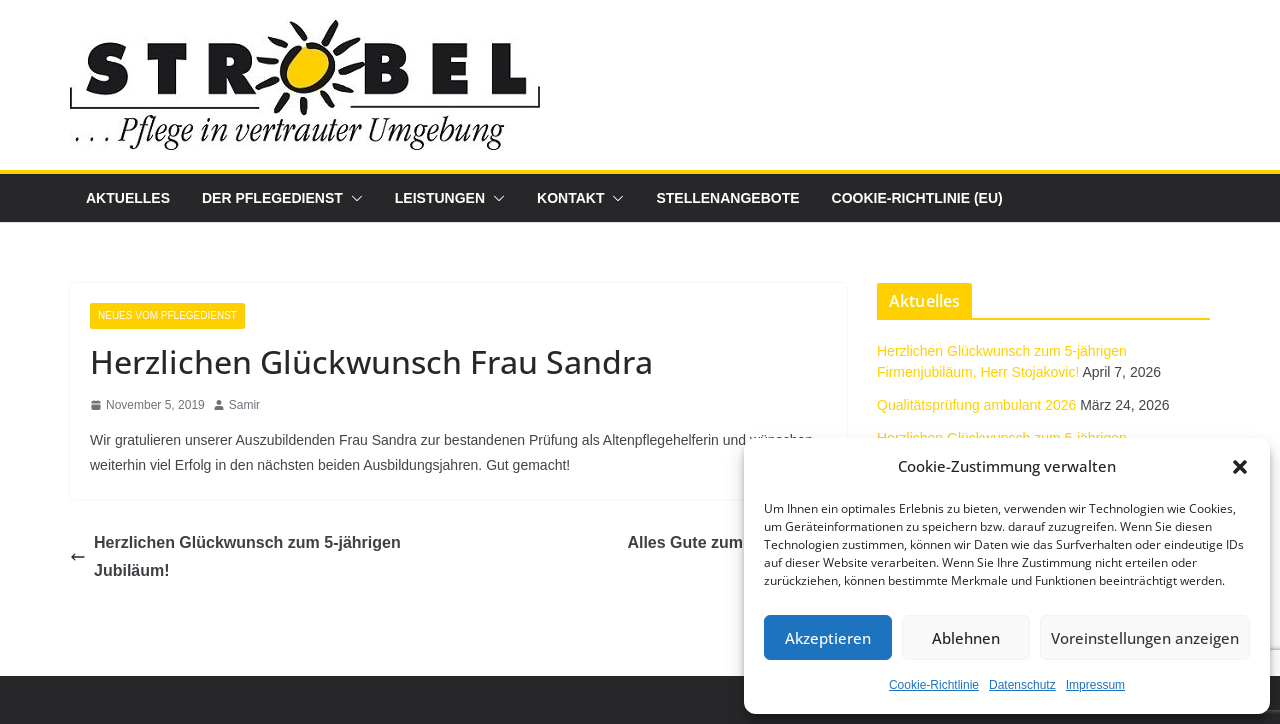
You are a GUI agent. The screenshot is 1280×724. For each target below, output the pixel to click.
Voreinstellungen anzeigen (1145, 638)
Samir (244, 405)
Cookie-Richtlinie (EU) (917, 198)
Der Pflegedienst (272, 198)
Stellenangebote (727, 198)
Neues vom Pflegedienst (167, 315)
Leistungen (440, 198)
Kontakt (570, 198)
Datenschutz (1022, 685)
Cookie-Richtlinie (934, 685)
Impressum (1095, 685)
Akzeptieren (828, 638)
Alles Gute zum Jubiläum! (737, 542)
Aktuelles (128, 198)
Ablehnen (966, 638)
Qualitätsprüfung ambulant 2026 (976, 405)
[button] (1240, 467)
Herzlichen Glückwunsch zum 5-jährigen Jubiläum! (235, 557)
